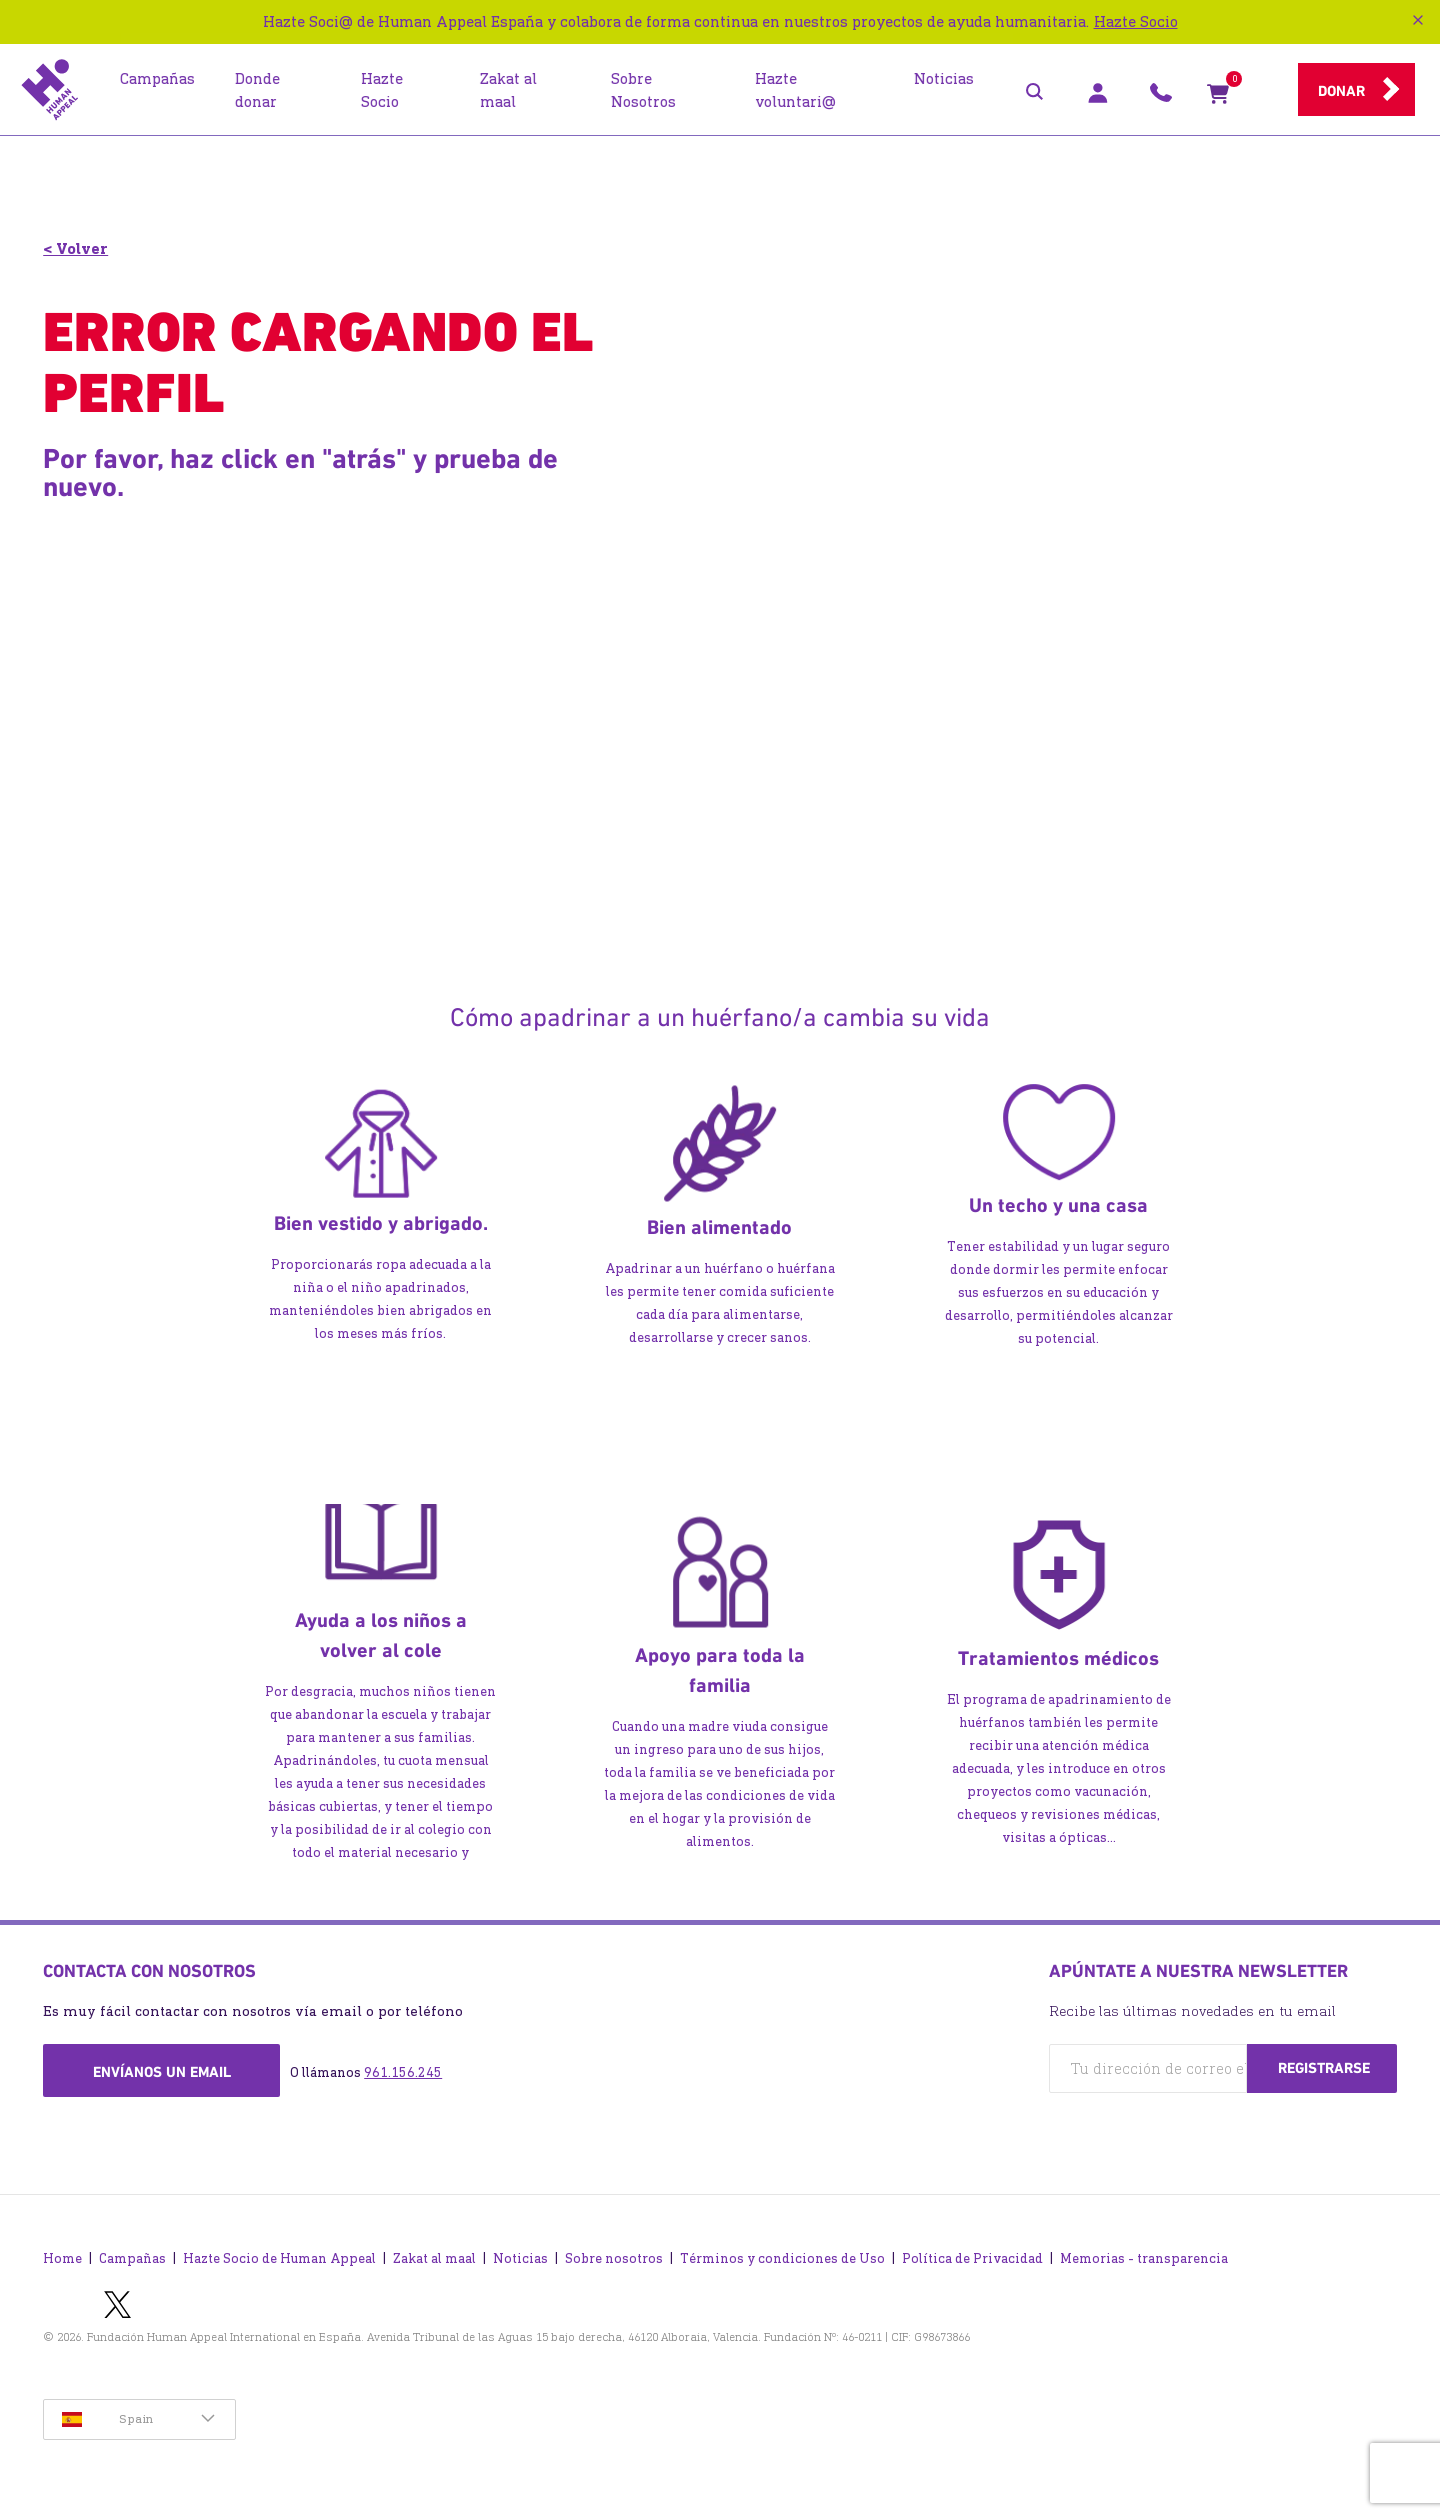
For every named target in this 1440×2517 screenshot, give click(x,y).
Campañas (132, 2253)
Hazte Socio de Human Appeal (279, 2253)
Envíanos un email (162, 2072)
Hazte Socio (1136, 21)
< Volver (75, 248)
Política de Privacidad (972, 2253)
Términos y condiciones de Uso (782, 2253)
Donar (1341, 91)
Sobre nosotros (614, 2253)
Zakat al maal (434, 2253)
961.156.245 (403, 2072)
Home (62, 2253)
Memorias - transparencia (1144, 2253)
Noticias (520, 2253)
